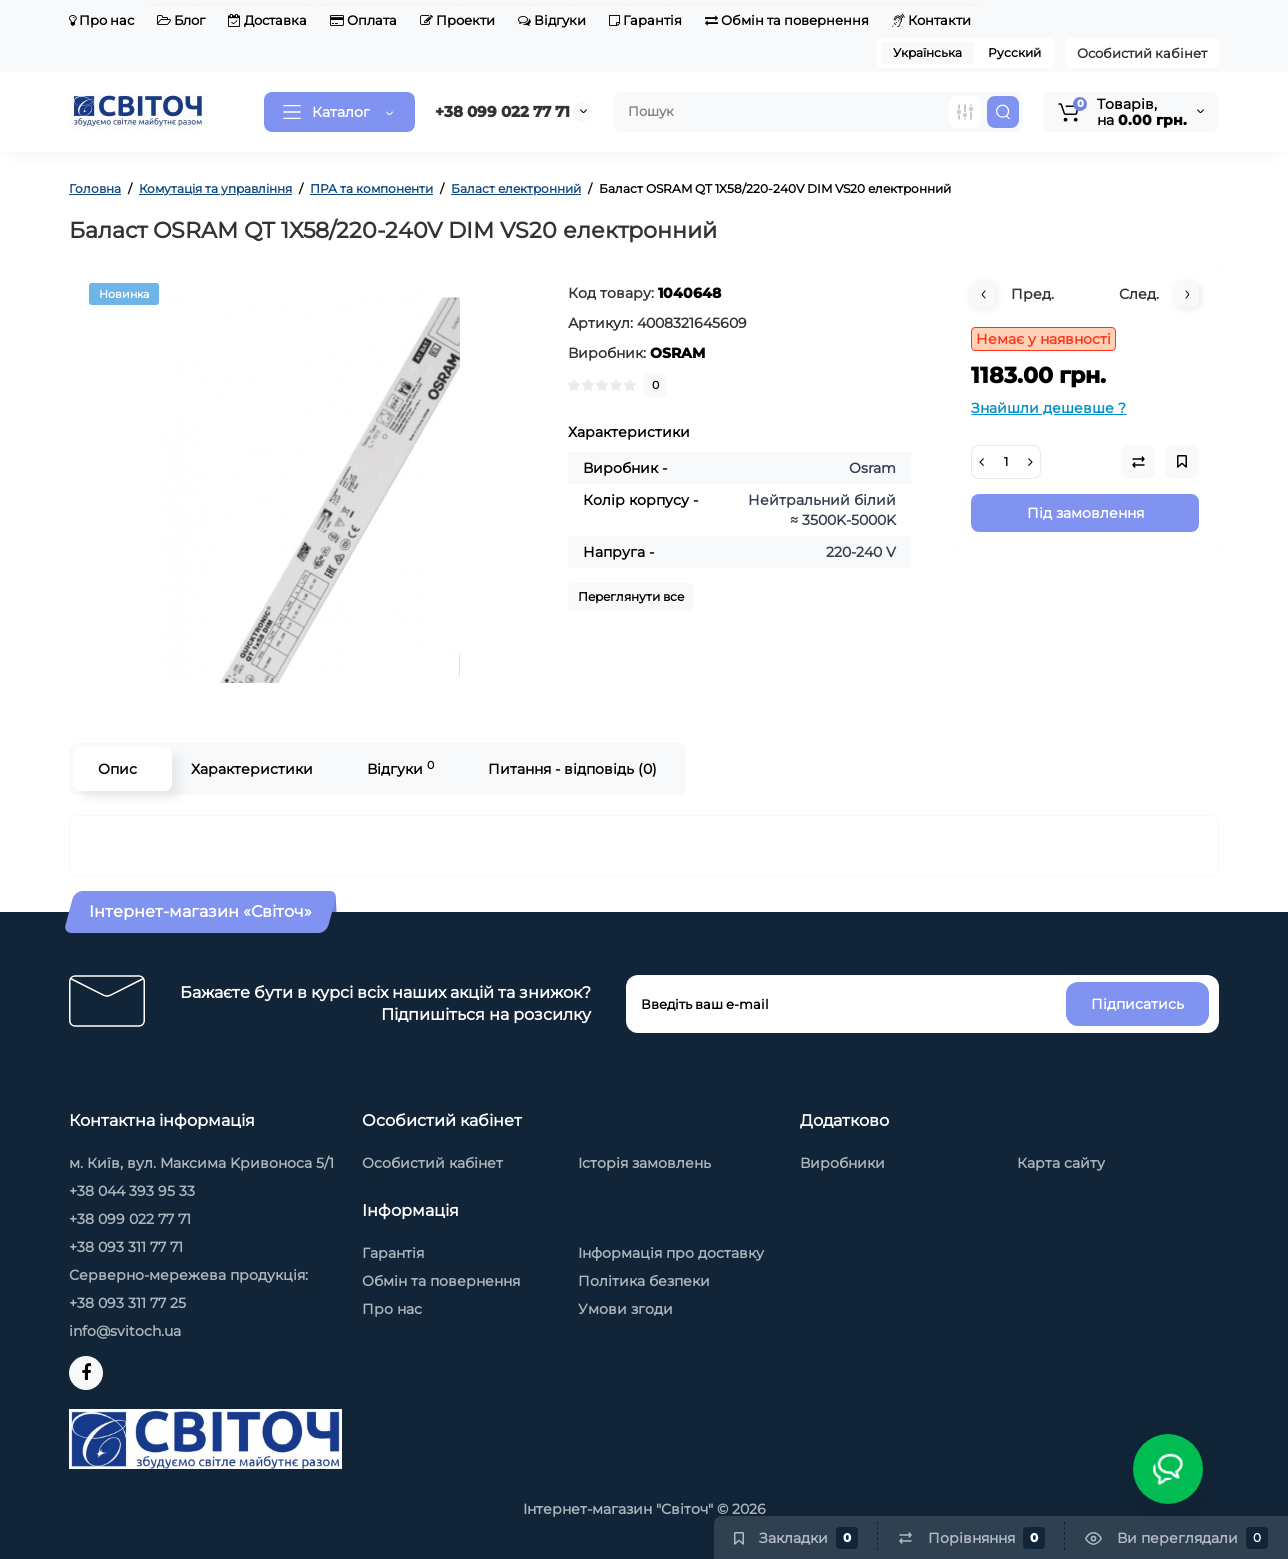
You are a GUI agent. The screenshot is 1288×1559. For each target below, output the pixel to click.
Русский (1014, 52)
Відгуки (552, 20)
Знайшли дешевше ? (1048, 408)
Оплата (363, 20)
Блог (181, 20)
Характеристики (252, 769)
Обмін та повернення (787, 20)
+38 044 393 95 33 (132, 1191)
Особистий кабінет (1142, 53)
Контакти (931, 20)
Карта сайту (1061, 1163)
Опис (117, 769)
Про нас (101, 20)
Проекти (457, 20)
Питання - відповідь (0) (572, 769)
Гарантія (645, 20)
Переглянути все (631, 596)
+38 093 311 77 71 (126, 1247)
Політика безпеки (644, 1281)
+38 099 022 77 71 (502, 111)
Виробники (842, 1163)
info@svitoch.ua (125, 1331)
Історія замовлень (644, 1163)
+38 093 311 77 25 (127, 1303)
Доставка (267, 20)
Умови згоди (625, 1309)
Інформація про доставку (671, 1253)
